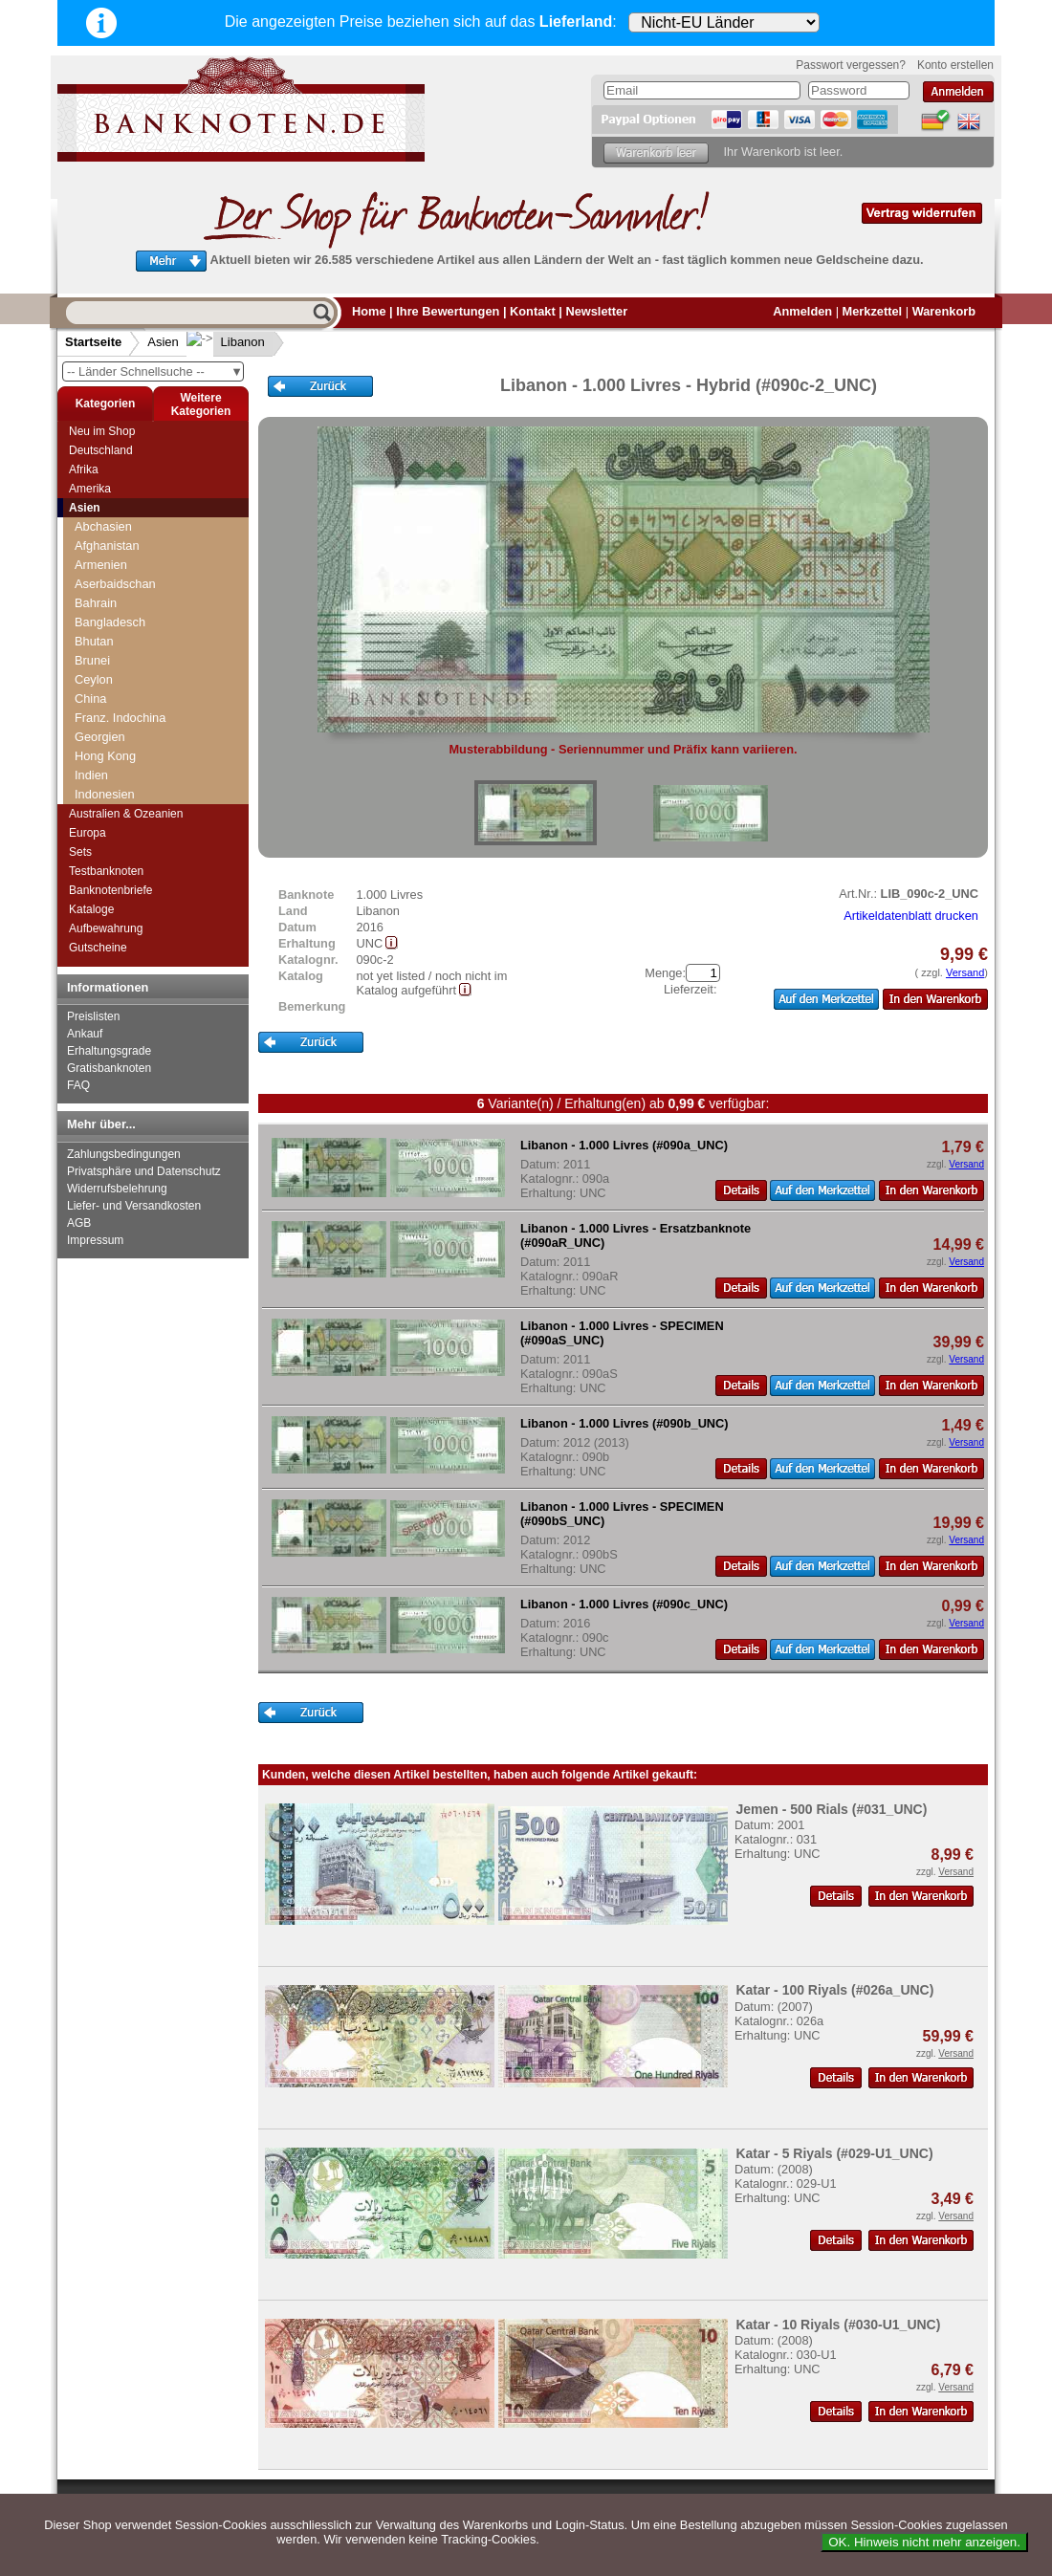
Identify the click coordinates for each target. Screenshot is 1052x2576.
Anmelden (802, 311)
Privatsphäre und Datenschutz (144, 1171)
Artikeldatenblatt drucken (911, 915)
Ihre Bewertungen (447, 311)
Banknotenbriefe (110, 890)
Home (369, 311)
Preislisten (93, 1016)
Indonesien (105, 794)
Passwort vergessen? (851, 65)
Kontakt (533, 311)
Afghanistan (107, 545)
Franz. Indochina (120, 717)
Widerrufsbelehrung (117, 1188)
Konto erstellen (955, 65)
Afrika (84, 469)
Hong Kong (105, 756)
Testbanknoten (106, 871)
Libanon (228, 342)
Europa (87, 833)
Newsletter (596, 311)
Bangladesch (110, 622)
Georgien (100, 737)
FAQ (78, 1085)
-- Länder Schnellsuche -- (155, 371)
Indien (91, 775)
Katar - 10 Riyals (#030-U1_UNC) (837, 2324)
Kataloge (91, 909)
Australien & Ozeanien (126, 813)
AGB (79, 1223)
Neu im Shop (102, 431)
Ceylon (94, 679)
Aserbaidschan (115, 584)
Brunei (92, 660)
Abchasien (103, 526)
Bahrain (96, 603)
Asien (163, 342)
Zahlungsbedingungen (124, 1154)
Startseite (93, 342)
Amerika (90, 488)
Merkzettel (873, 311)
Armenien (101, 564)
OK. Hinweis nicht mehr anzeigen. (924, 2542)
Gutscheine (98, 947)
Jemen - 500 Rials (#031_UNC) (831, 1809)
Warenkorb (943, 311)
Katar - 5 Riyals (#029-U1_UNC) (833, 2153)
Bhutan (94, 641)
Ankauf (84, 1033)
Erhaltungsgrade (109, 1051)
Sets (80, 852)
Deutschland (101, 450)
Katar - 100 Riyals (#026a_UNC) (834, 1989)
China (90, 698)
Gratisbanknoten (109, 1068)
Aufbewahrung (105, 928)
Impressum (95, 1240)
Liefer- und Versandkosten (134, 1205)
